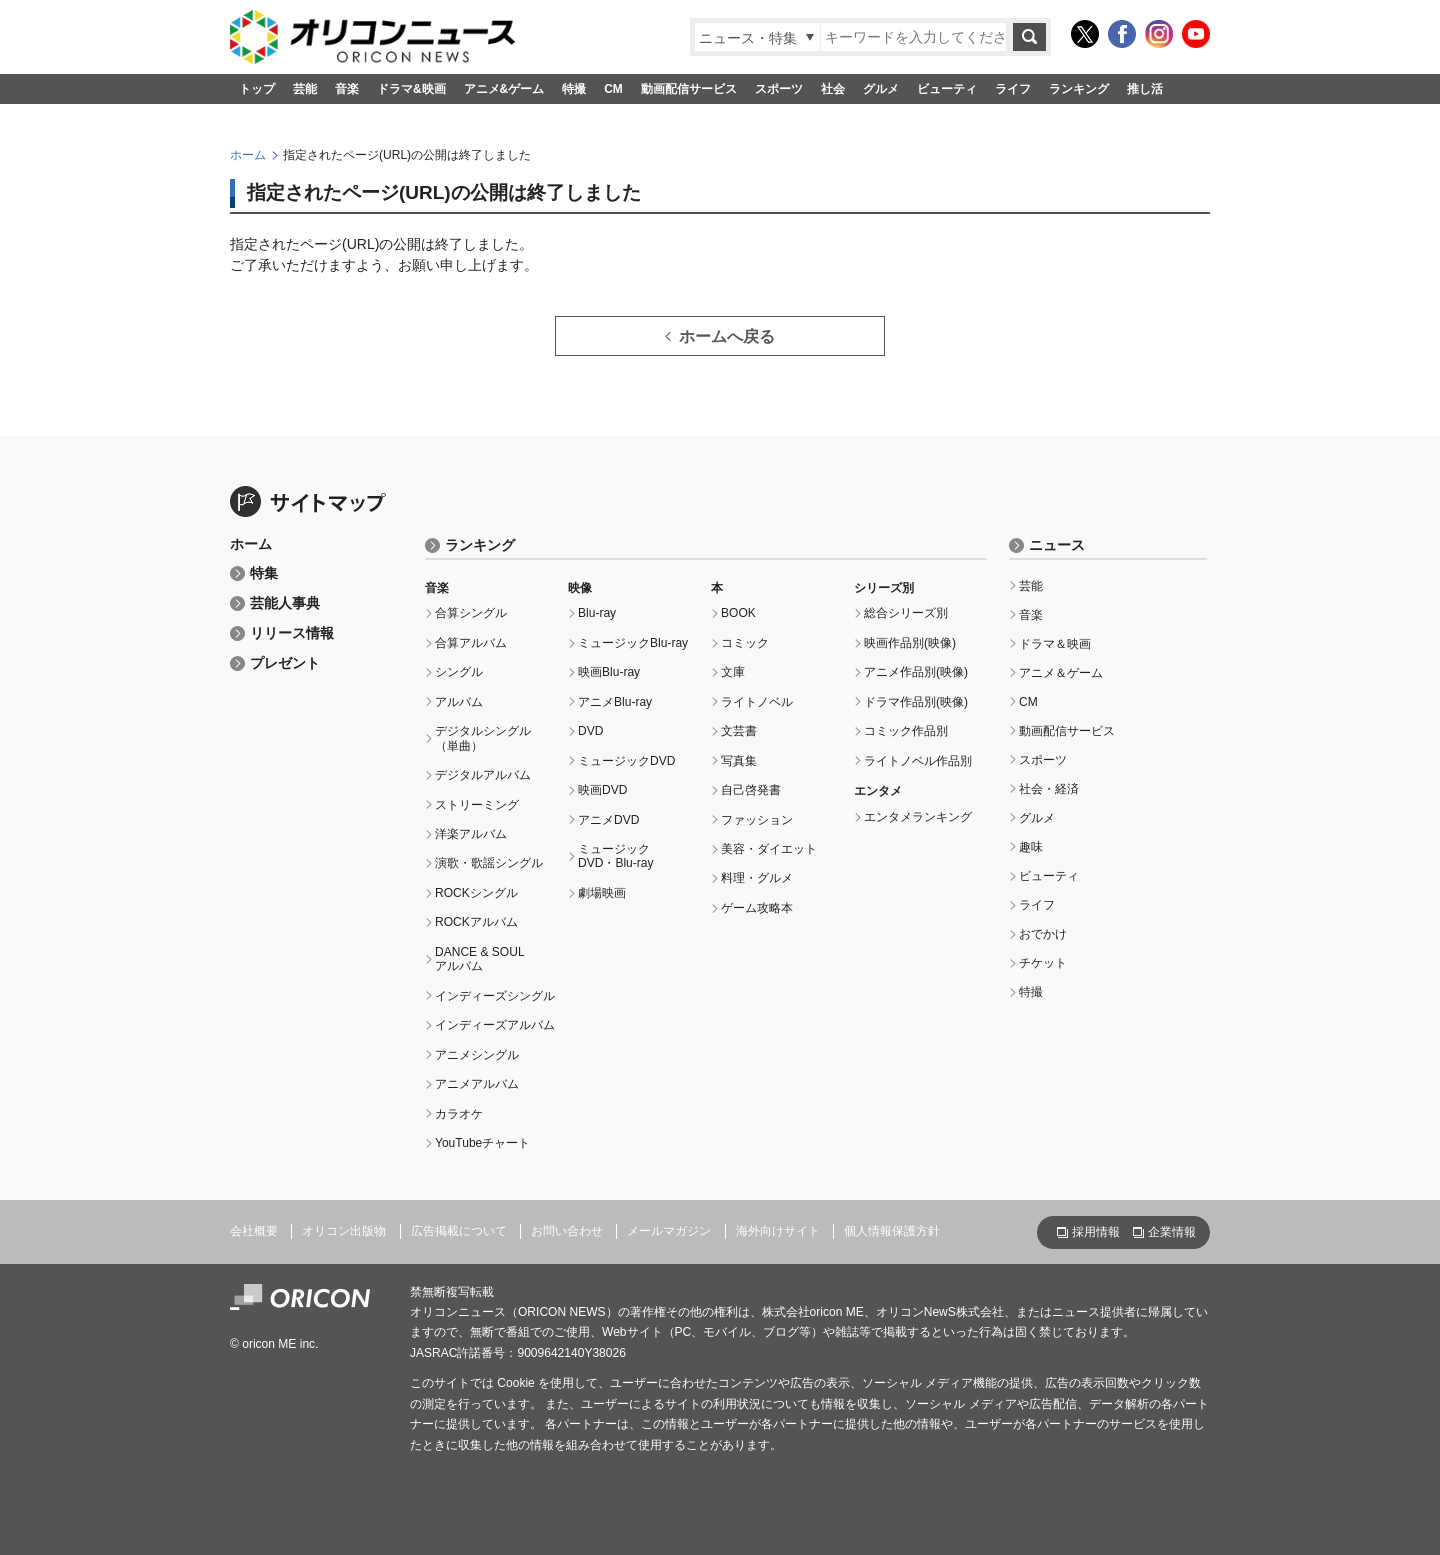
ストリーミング (477, 805)
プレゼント (285, 663)
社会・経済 (1049, 789)
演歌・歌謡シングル (489, 863)
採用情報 (1096, 1232)
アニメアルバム (477, 1084)
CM (613, 89)
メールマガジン (669, 1231)
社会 (833, 89)
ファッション (757, 820)
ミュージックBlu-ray (633, 643)
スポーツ (779, 89)
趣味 (1031, 847)
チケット (1043, 963)
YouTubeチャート (482, 1143)
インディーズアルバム (495, 1025)
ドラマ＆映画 (1055, 644)
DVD (590, 731)
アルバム (459, 702)
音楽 (347, 89)
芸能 (305, 89)
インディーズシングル (495, 996)
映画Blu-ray (609, 672)
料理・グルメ (757, 878)
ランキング (1079, 89)
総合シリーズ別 (906, 613)
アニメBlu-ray (615, 702)
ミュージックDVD (626, 761)
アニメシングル (477, 1055)
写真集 (739, 761)
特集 (264, 573)
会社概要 (254, 1231)
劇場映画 (602, 893)
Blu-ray (597, 613)
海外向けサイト (778, 1231)
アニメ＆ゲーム (1061, 673)
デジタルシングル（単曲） (483, 738)
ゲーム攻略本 (757, 908)
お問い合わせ (567, 1231)
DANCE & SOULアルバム (480, 959)
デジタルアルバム (483, 775)
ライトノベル (757, 702)
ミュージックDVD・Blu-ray (616, 856)
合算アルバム (471, 643)
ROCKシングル (476, 893)
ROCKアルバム (476, 922)
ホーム (248, 155)
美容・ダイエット (769, 849)
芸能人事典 (285, 603)
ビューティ (947, 89)
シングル (459, 672)
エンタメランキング (918, 817)
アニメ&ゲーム (504, 89)
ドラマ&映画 (411, 89)
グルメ (881, 89)
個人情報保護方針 (892, 1231)
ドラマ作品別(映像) (916, 702)
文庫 (733, 672)
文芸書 (739, 731)
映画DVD (602, 790)
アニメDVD (608, 820)
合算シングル (471, 613)
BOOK (738, 613)
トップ (257, 89)
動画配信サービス (689, 89)
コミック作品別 (906, 731)
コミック (745, 643)
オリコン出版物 (344, 1231)
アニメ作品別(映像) (916, 672)
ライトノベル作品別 (918, 761)
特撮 (574, 89)
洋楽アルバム (471, 834)
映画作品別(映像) (910, 643)
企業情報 (1172, 1232)
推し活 (1145, 89)
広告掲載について (459, 1231)
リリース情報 (292, 633)
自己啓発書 (751, 790)
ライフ (1013, 89)
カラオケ (459, 1114)
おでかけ (1043, 934)
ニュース (1057, 545)
